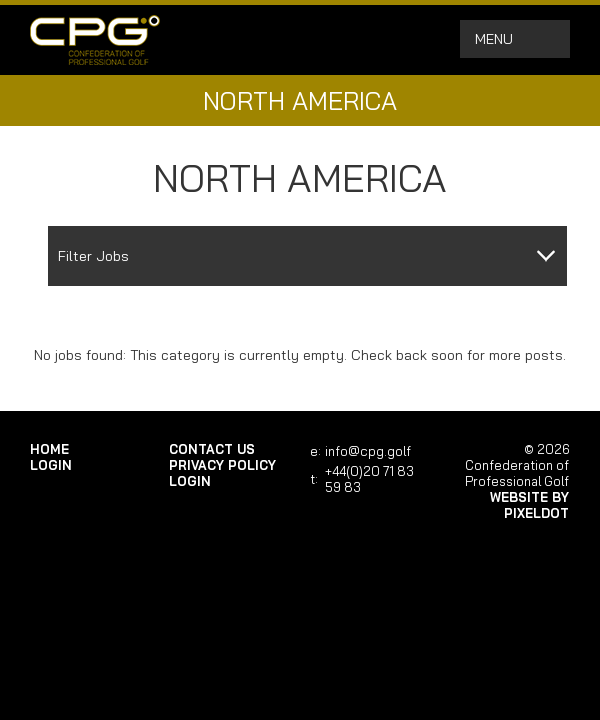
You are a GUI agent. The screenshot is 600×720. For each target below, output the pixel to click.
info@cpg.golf (368, 451)
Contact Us (212, 449)
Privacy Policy (222, 465)
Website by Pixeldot (529, 505)
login (51, 465)
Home (49, 449)
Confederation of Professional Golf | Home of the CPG (95, 40)
